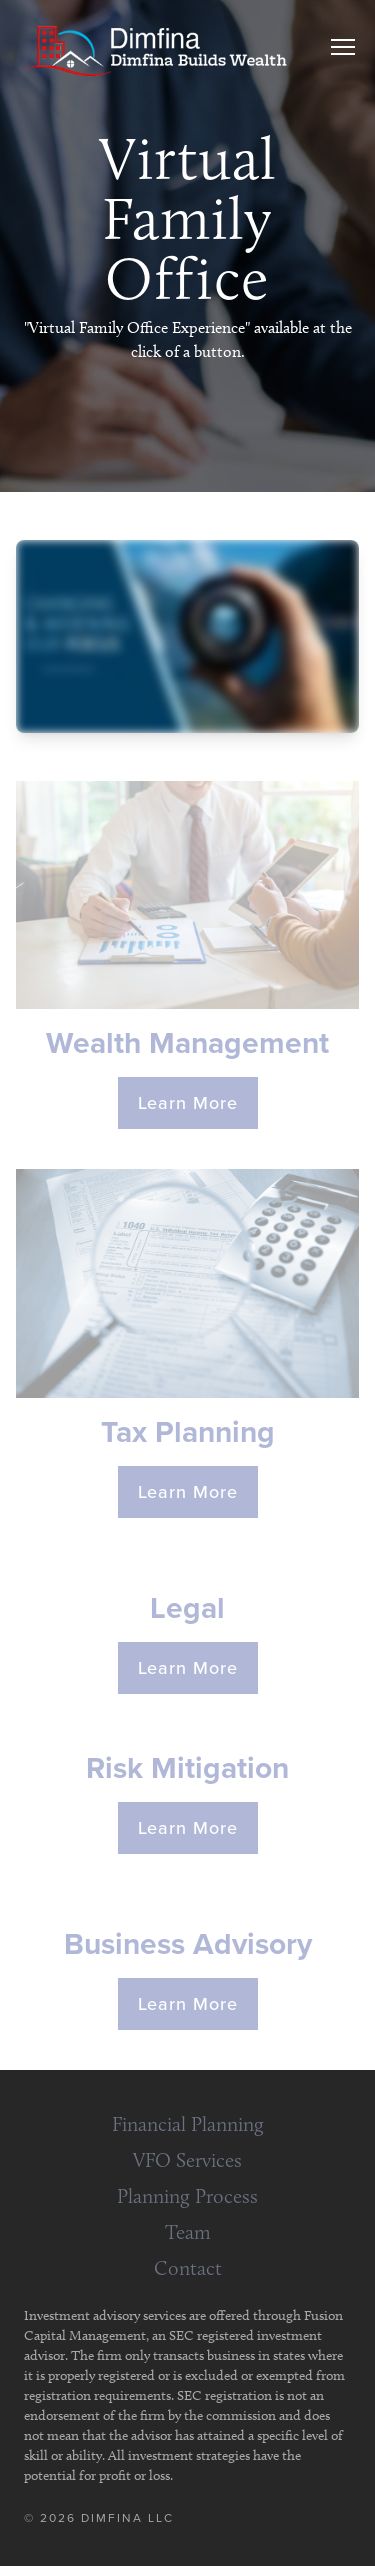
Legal (187, 1608)
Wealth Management (187, 1043)
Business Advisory (188, 1944)
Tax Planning (188, 1432)
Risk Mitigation (187, 1768)
